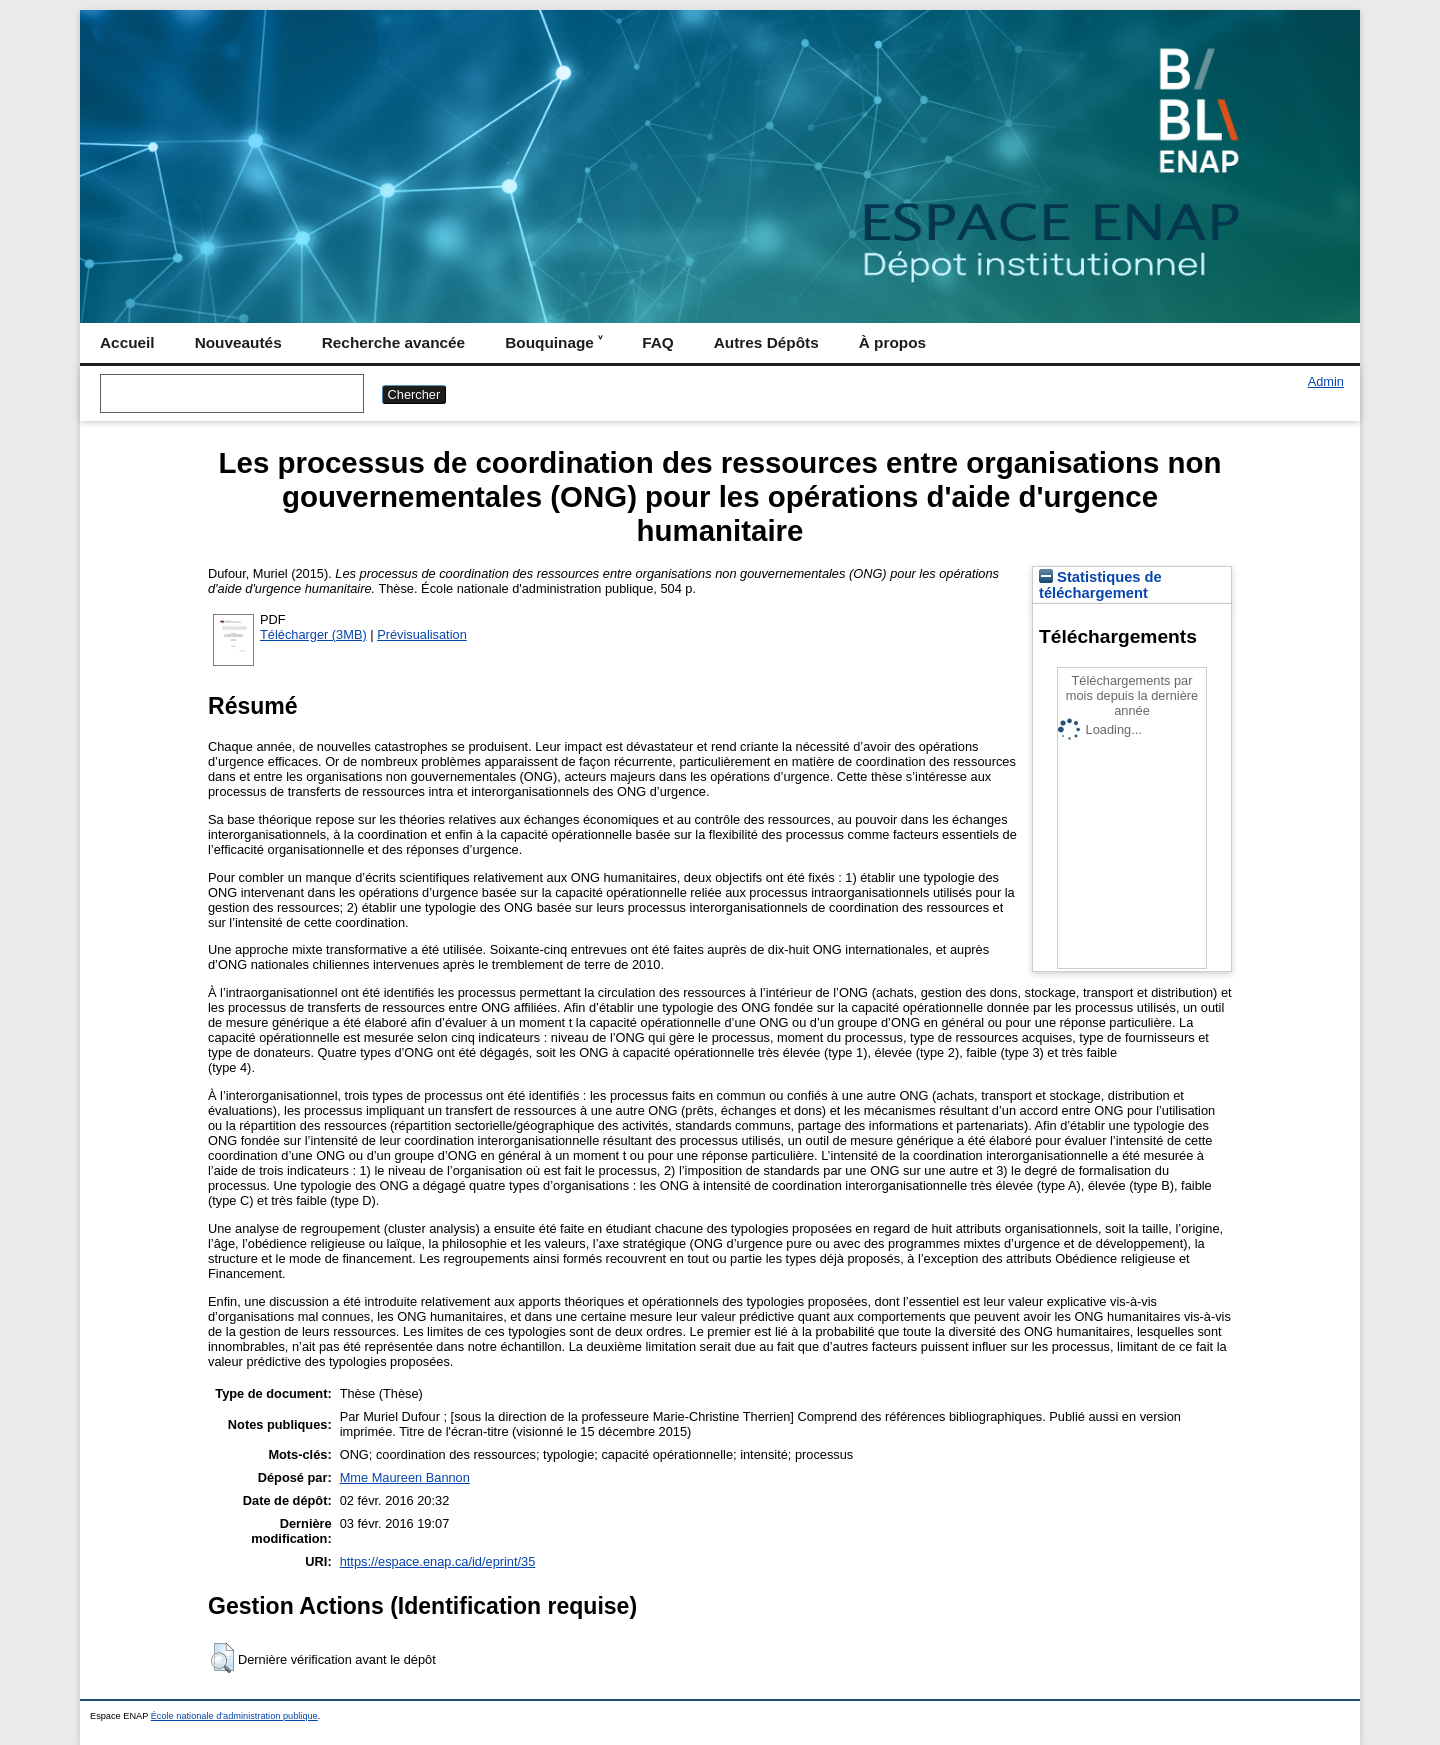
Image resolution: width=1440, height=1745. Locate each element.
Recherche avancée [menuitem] (393, 342)
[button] (222, 1658)
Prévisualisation (422, 634)
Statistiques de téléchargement (1100, 585)
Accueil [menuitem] (127, 342)
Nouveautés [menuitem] (238, 342)
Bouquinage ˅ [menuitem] (553, 342)
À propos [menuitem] (892, 342)
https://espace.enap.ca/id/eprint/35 (438, 1561)
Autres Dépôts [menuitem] (766, 342)
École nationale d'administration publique (234, 1716)
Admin (1326, 381)
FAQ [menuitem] (658, 342)
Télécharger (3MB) (313, 634)
